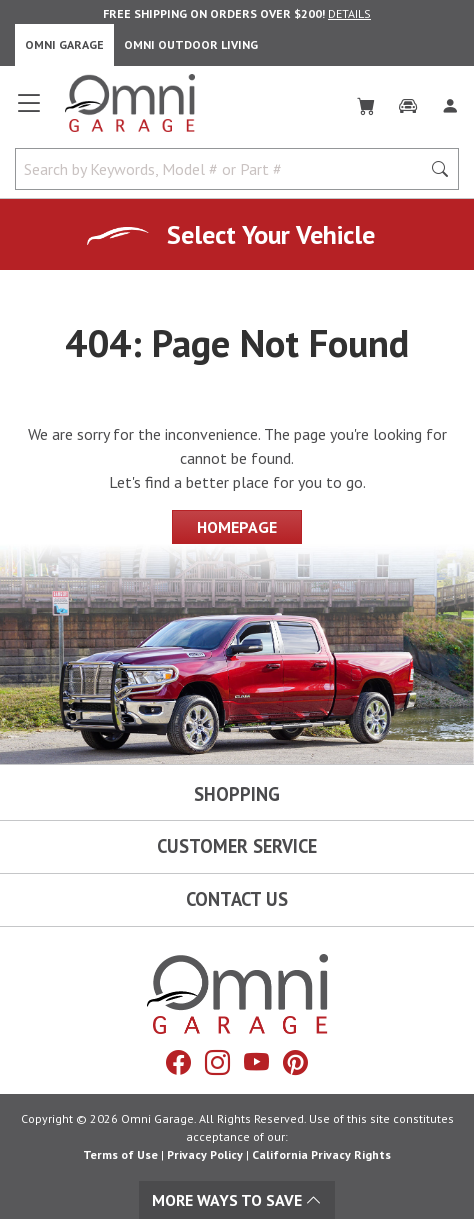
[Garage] (408, 102)
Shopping (237, 794)
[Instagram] (217, 1063)
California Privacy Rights (321, 1154)
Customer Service (237, 846)
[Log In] (450, 102)
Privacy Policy (205, 1154)
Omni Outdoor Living (191, 44)
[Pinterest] (295, 1063)
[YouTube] (256, 1063)
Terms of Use (120, 1154)
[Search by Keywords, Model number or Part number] (224, 169)
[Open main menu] (29, 111)
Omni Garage (64, 44)
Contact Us (237, 899)
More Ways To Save (237, 1200)
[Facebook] (178, 1063)
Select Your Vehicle (271, 234)
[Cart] (366, 102)
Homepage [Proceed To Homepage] (237, 527)
